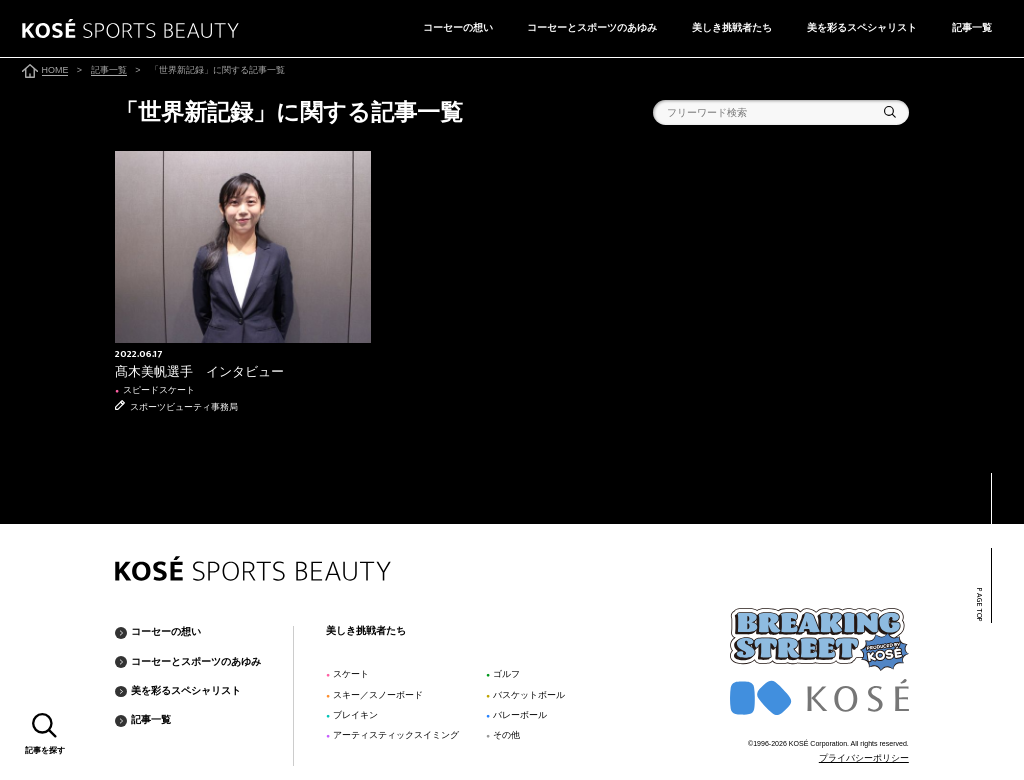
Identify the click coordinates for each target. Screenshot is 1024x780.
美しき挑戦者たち (732, 27)
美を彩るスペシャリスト (862, 27)
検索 (890, 112)
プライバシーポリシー (864, 758)
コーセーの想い (458, 27)
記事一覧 (972, 27)
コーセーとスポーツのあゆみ (592, 27)
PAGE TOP (979, 605)
